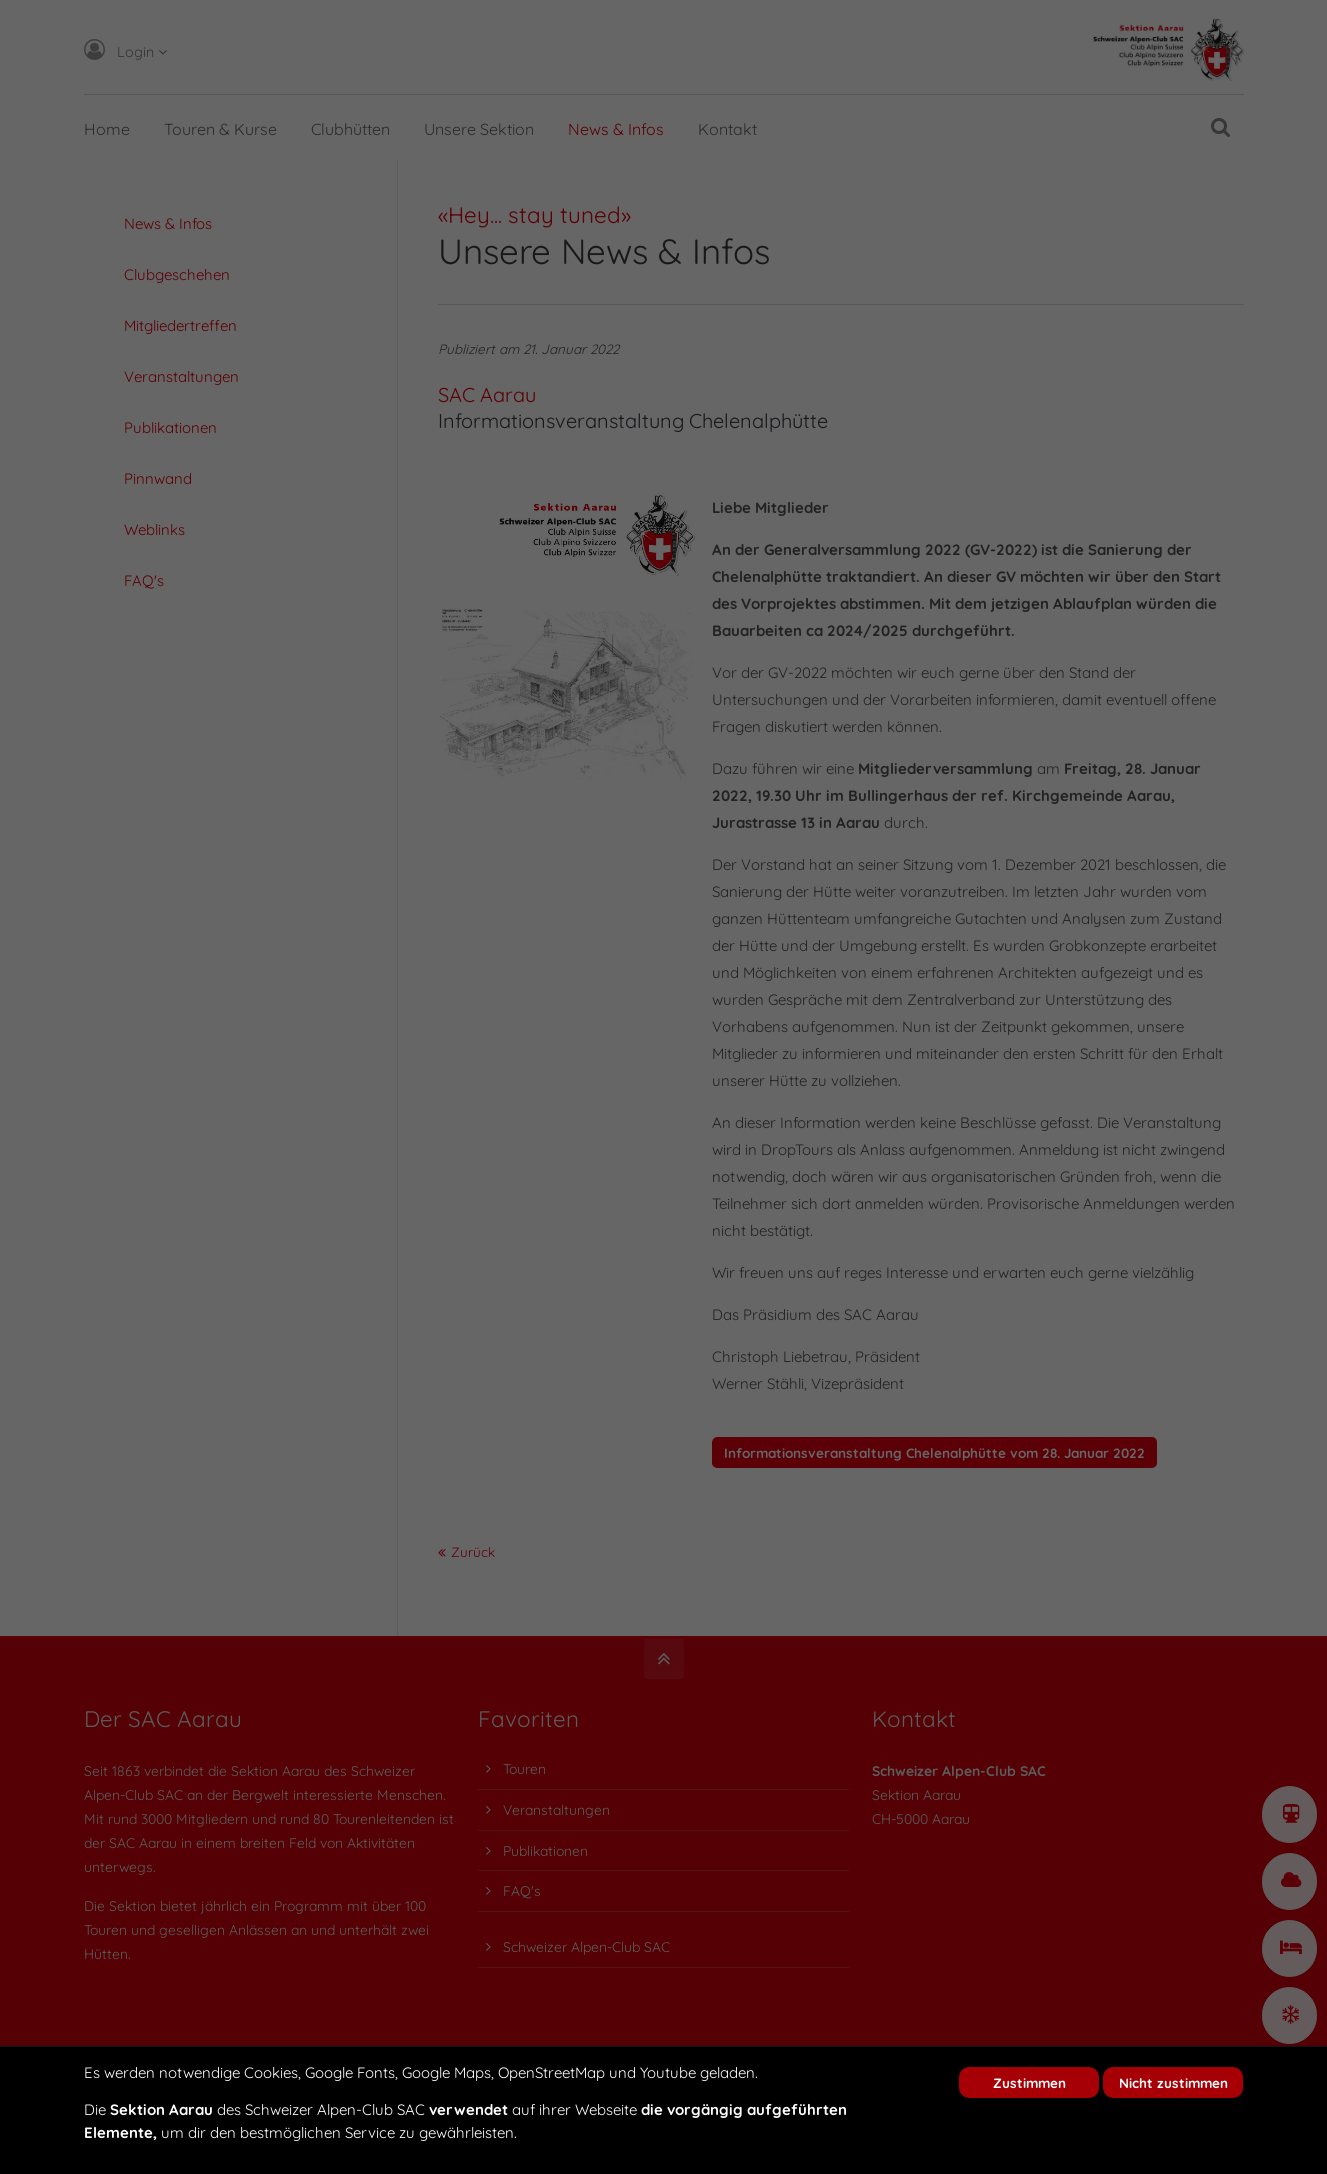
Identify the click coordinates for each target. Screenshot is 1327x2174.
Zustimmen (1029, 2082)
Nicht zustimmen (1173, 2082)
